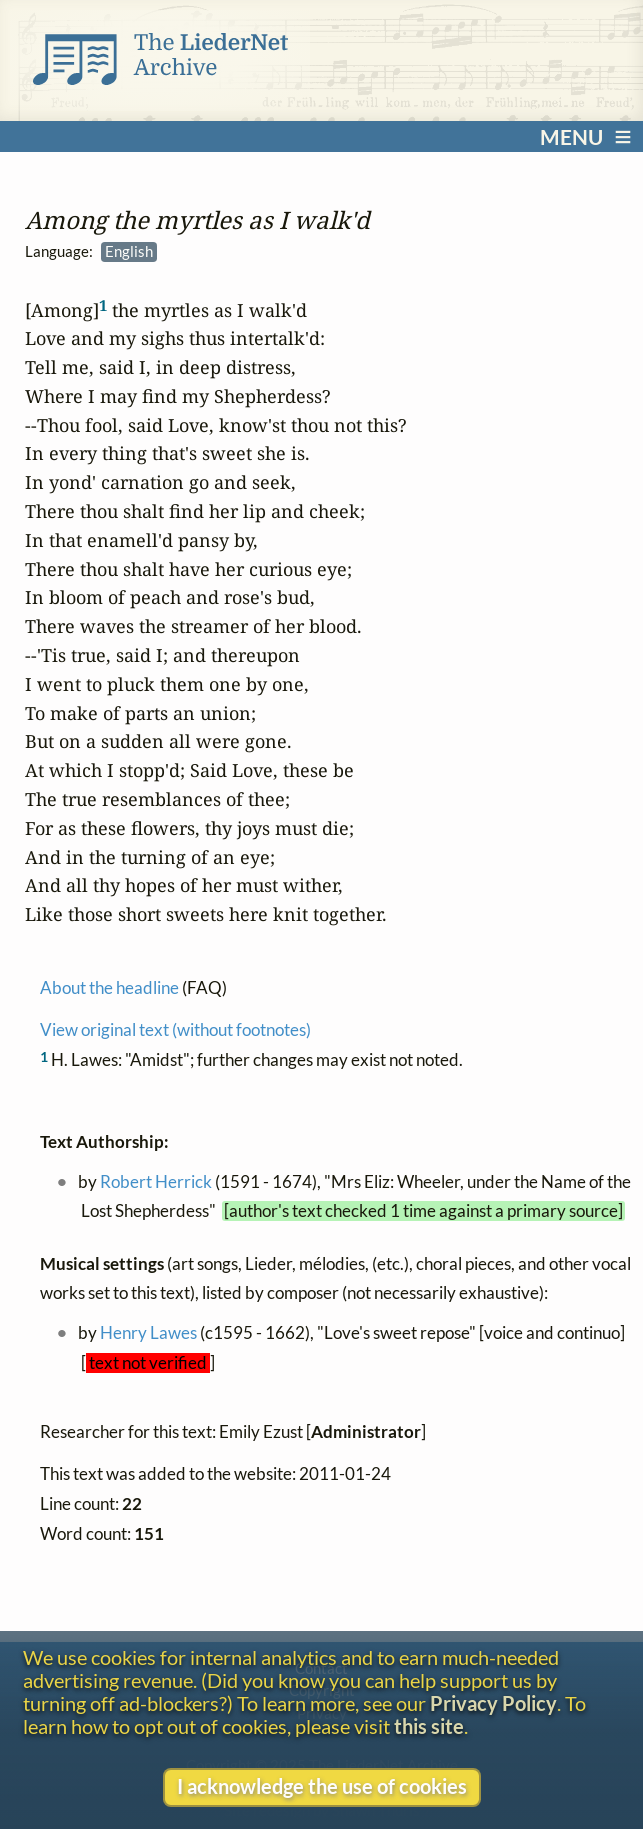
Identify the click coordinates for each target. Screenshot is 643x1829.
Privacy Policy (493, 1703)
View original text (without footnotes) (175, 1030)
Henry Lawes (148, 1333)
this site (429, 1726)
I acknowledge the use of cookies (322, 1786)
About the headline (109, 988)
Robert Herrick (156, 1181)
